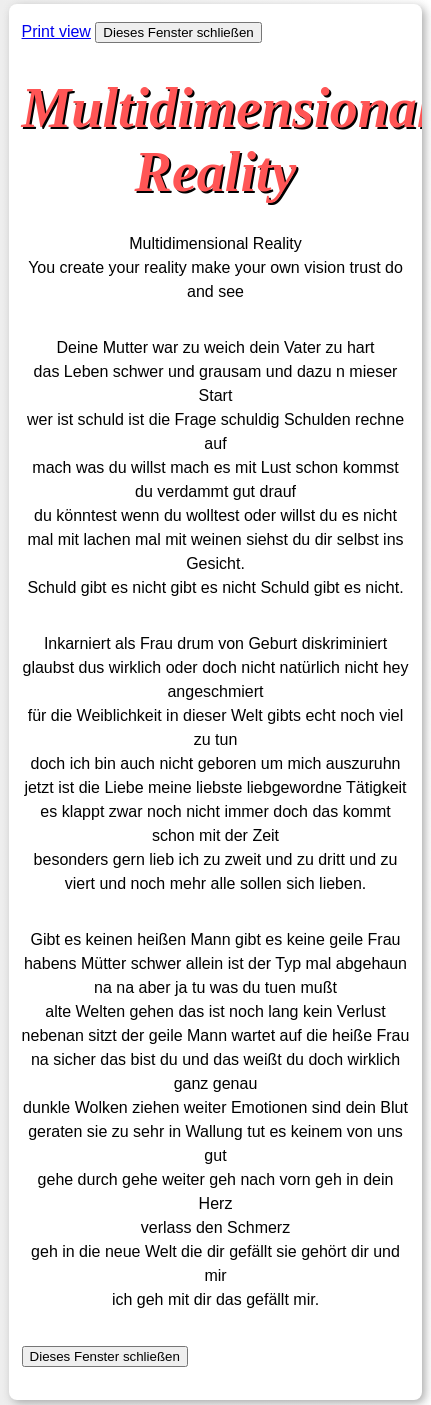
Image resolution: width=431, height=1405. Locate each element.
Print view (56, 31)
